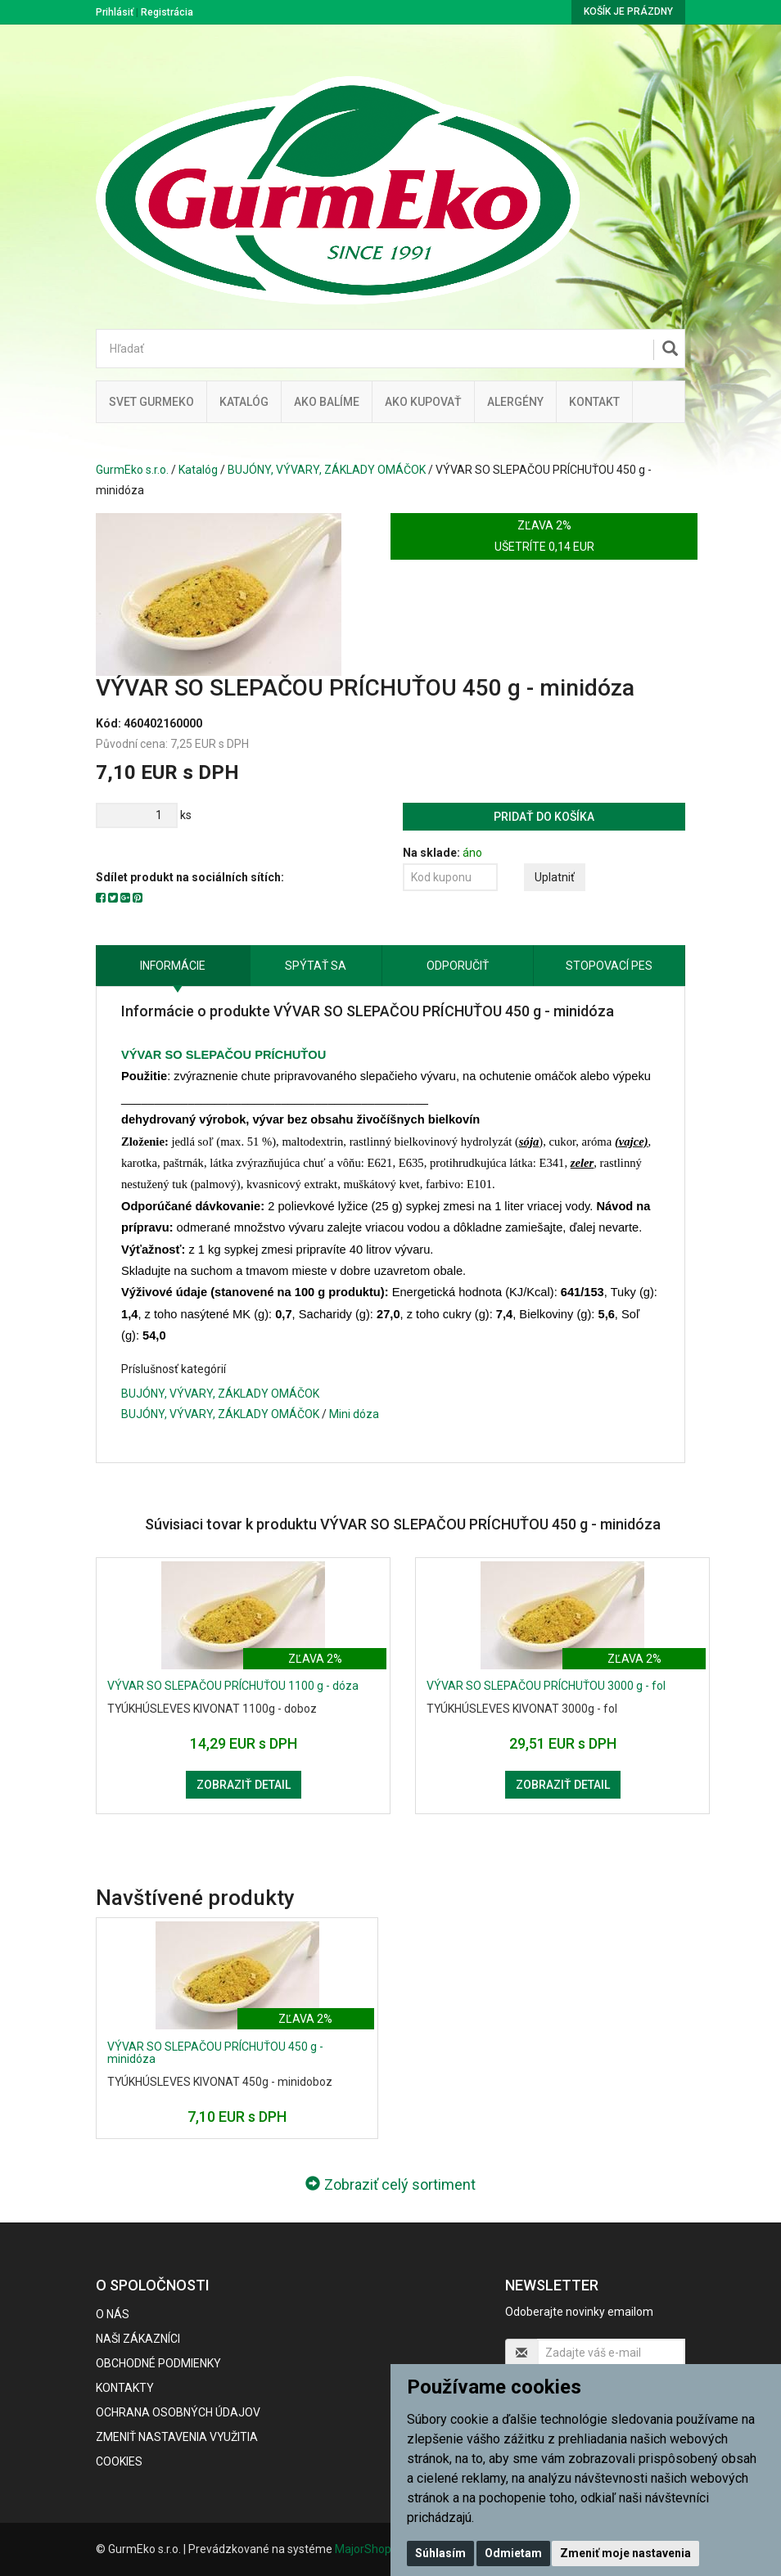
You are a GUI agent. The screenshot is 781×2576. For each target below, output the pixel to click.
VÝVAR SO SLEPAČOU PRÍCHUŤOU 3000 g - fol (546, 1685)
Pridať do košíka (544, 816)
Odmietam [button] (513, 2553)
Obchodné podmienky (158, 2363)
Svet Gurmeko (151, 401)
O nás (112, 2314)
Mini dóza (354, 1414)
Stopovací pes (609, 965)
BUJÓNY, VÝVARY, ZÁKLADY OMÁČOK (327, 469)
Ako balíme (326, 401)
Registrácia (167, 12)
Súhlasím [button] (440, 2553)
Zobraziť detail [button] (243, 1784)
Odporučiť (458, 965)
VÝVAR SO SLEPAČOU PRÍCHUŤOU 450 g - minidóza (215, 2052)
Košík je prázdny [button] (628, 11)
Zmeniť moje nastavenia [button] (625, 2553)
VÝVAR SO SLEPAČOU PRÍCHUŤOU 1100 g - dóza (233, 1685)
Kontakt (594, 401)
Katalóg (198, 469)
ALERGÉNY (515, 401)
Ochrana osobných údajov (178, 2412)
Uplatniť (555, 877)
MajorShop (363, 2549)
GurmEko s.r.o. (132, 469)
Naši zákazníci (138, 2338)
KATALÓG (244, 401)
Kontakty (125, 2387)
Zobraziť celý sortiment (390, 2184)
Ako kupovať (423, 401)
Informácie (172, 965)
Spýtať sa (315, 965)
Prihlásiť (114, 12)
